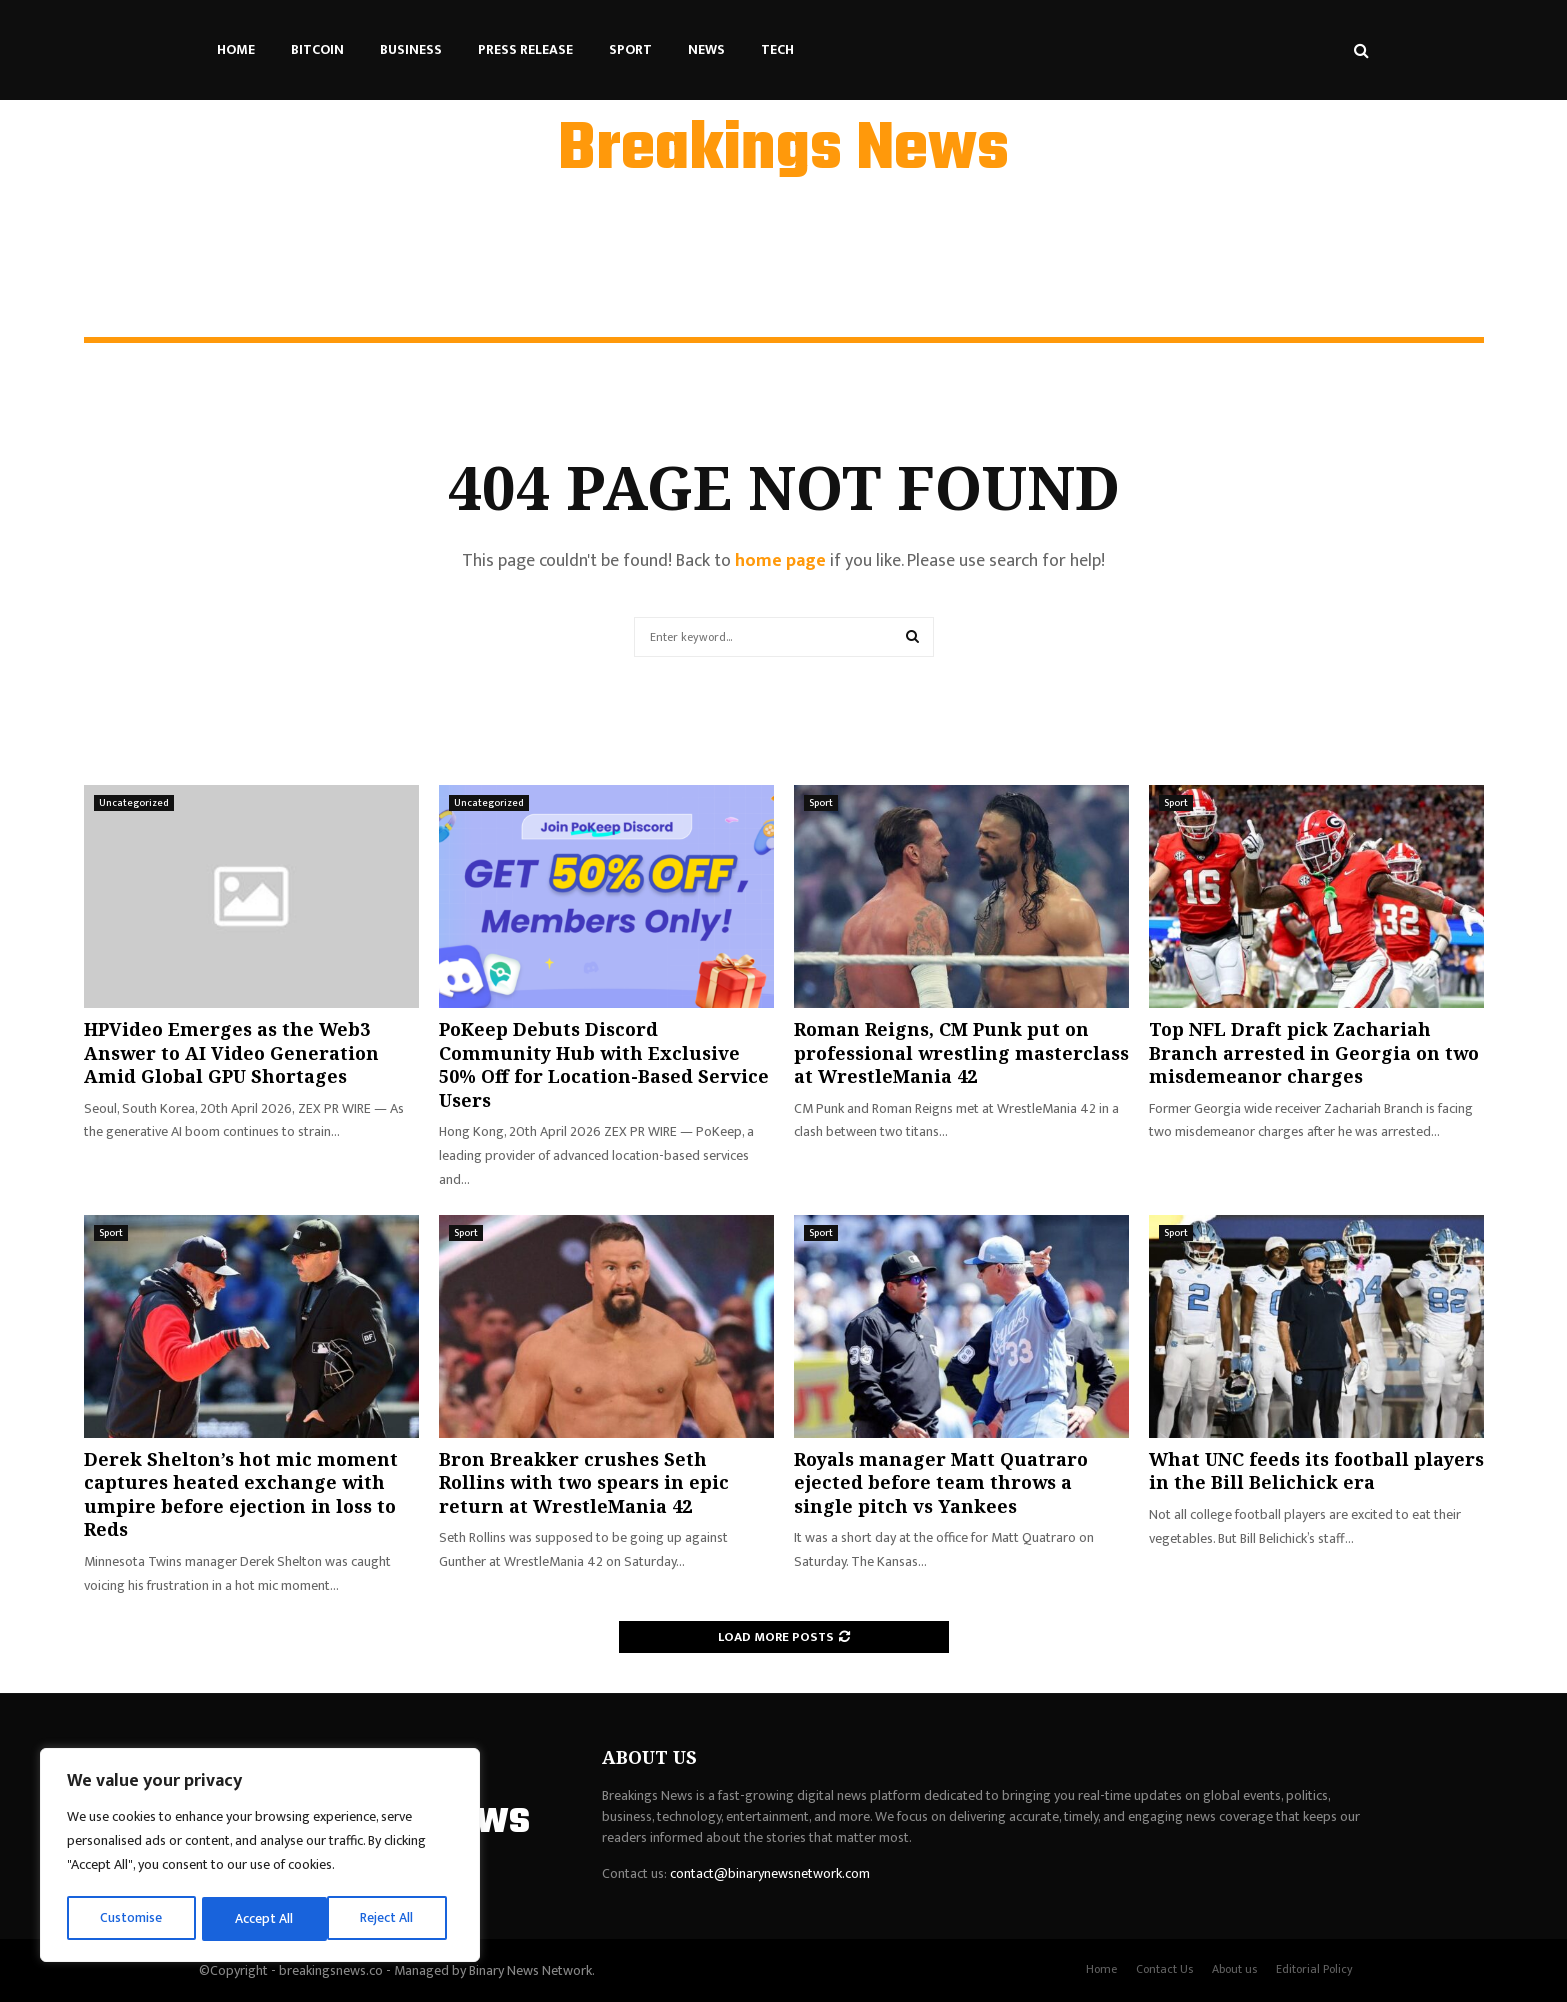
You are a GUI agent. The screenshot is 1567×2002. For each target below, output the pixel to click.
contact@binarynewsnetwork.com (770, 1873)
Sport (630, 49)
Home (236, 49)
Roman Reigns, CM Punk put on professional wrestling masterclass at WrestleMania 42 (961, 1052)
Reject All (263, 1918)
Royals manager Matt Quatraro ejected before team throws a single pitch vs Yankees (941, 1482)
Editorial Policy (1314, 1969)
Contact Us (1164, 1969)
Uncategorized (134, 803)
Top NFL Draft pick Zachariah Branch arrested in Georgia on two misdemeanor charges (1314, 1052)
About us (1234, 1969)
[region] (260, 1857)
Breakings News (783, 151)
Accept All (391, 1918)
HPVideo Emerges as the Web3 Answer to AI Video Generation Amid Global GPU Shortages (231, 1052)
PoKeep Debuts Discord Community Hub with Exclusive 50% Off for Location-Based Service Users (604, 1064)
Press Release (525, 49)
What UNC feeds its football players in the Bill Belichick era (1316, 1470)
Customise (131, 1918)
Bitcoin (317, 49)
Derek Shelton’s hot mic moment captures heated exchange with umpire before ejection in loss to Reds (241, 1494)
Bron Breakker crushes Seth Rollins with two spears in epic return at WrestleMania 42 (584, 1482)
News (706, 49)
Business (411, 49)
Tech (777, 49)
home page (780, 561)
